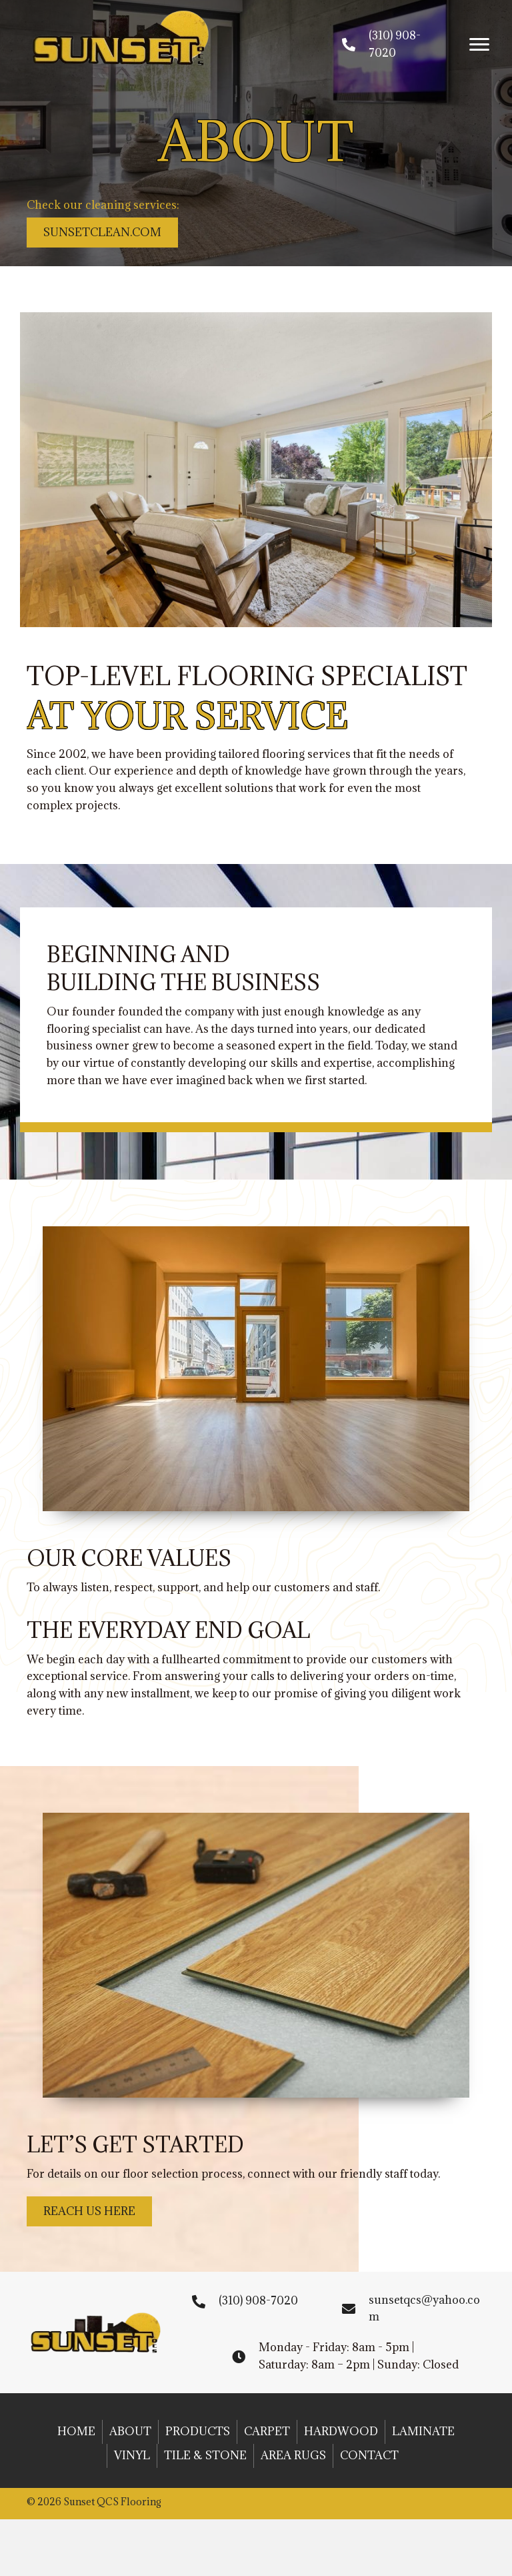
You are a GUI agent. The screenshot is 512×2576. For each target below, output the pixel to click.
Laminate (423, 2431)
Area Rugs (293, 2455)
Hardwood (341, 2431)
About (130, 2431)
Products (197, 2431)
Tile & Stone (205, 2455)
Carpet (267, 2431)
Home (76, 2431)
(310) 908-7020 (258, 2300)
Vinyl (132, 2455)
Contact (369, 2455)
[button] (479, 44)
